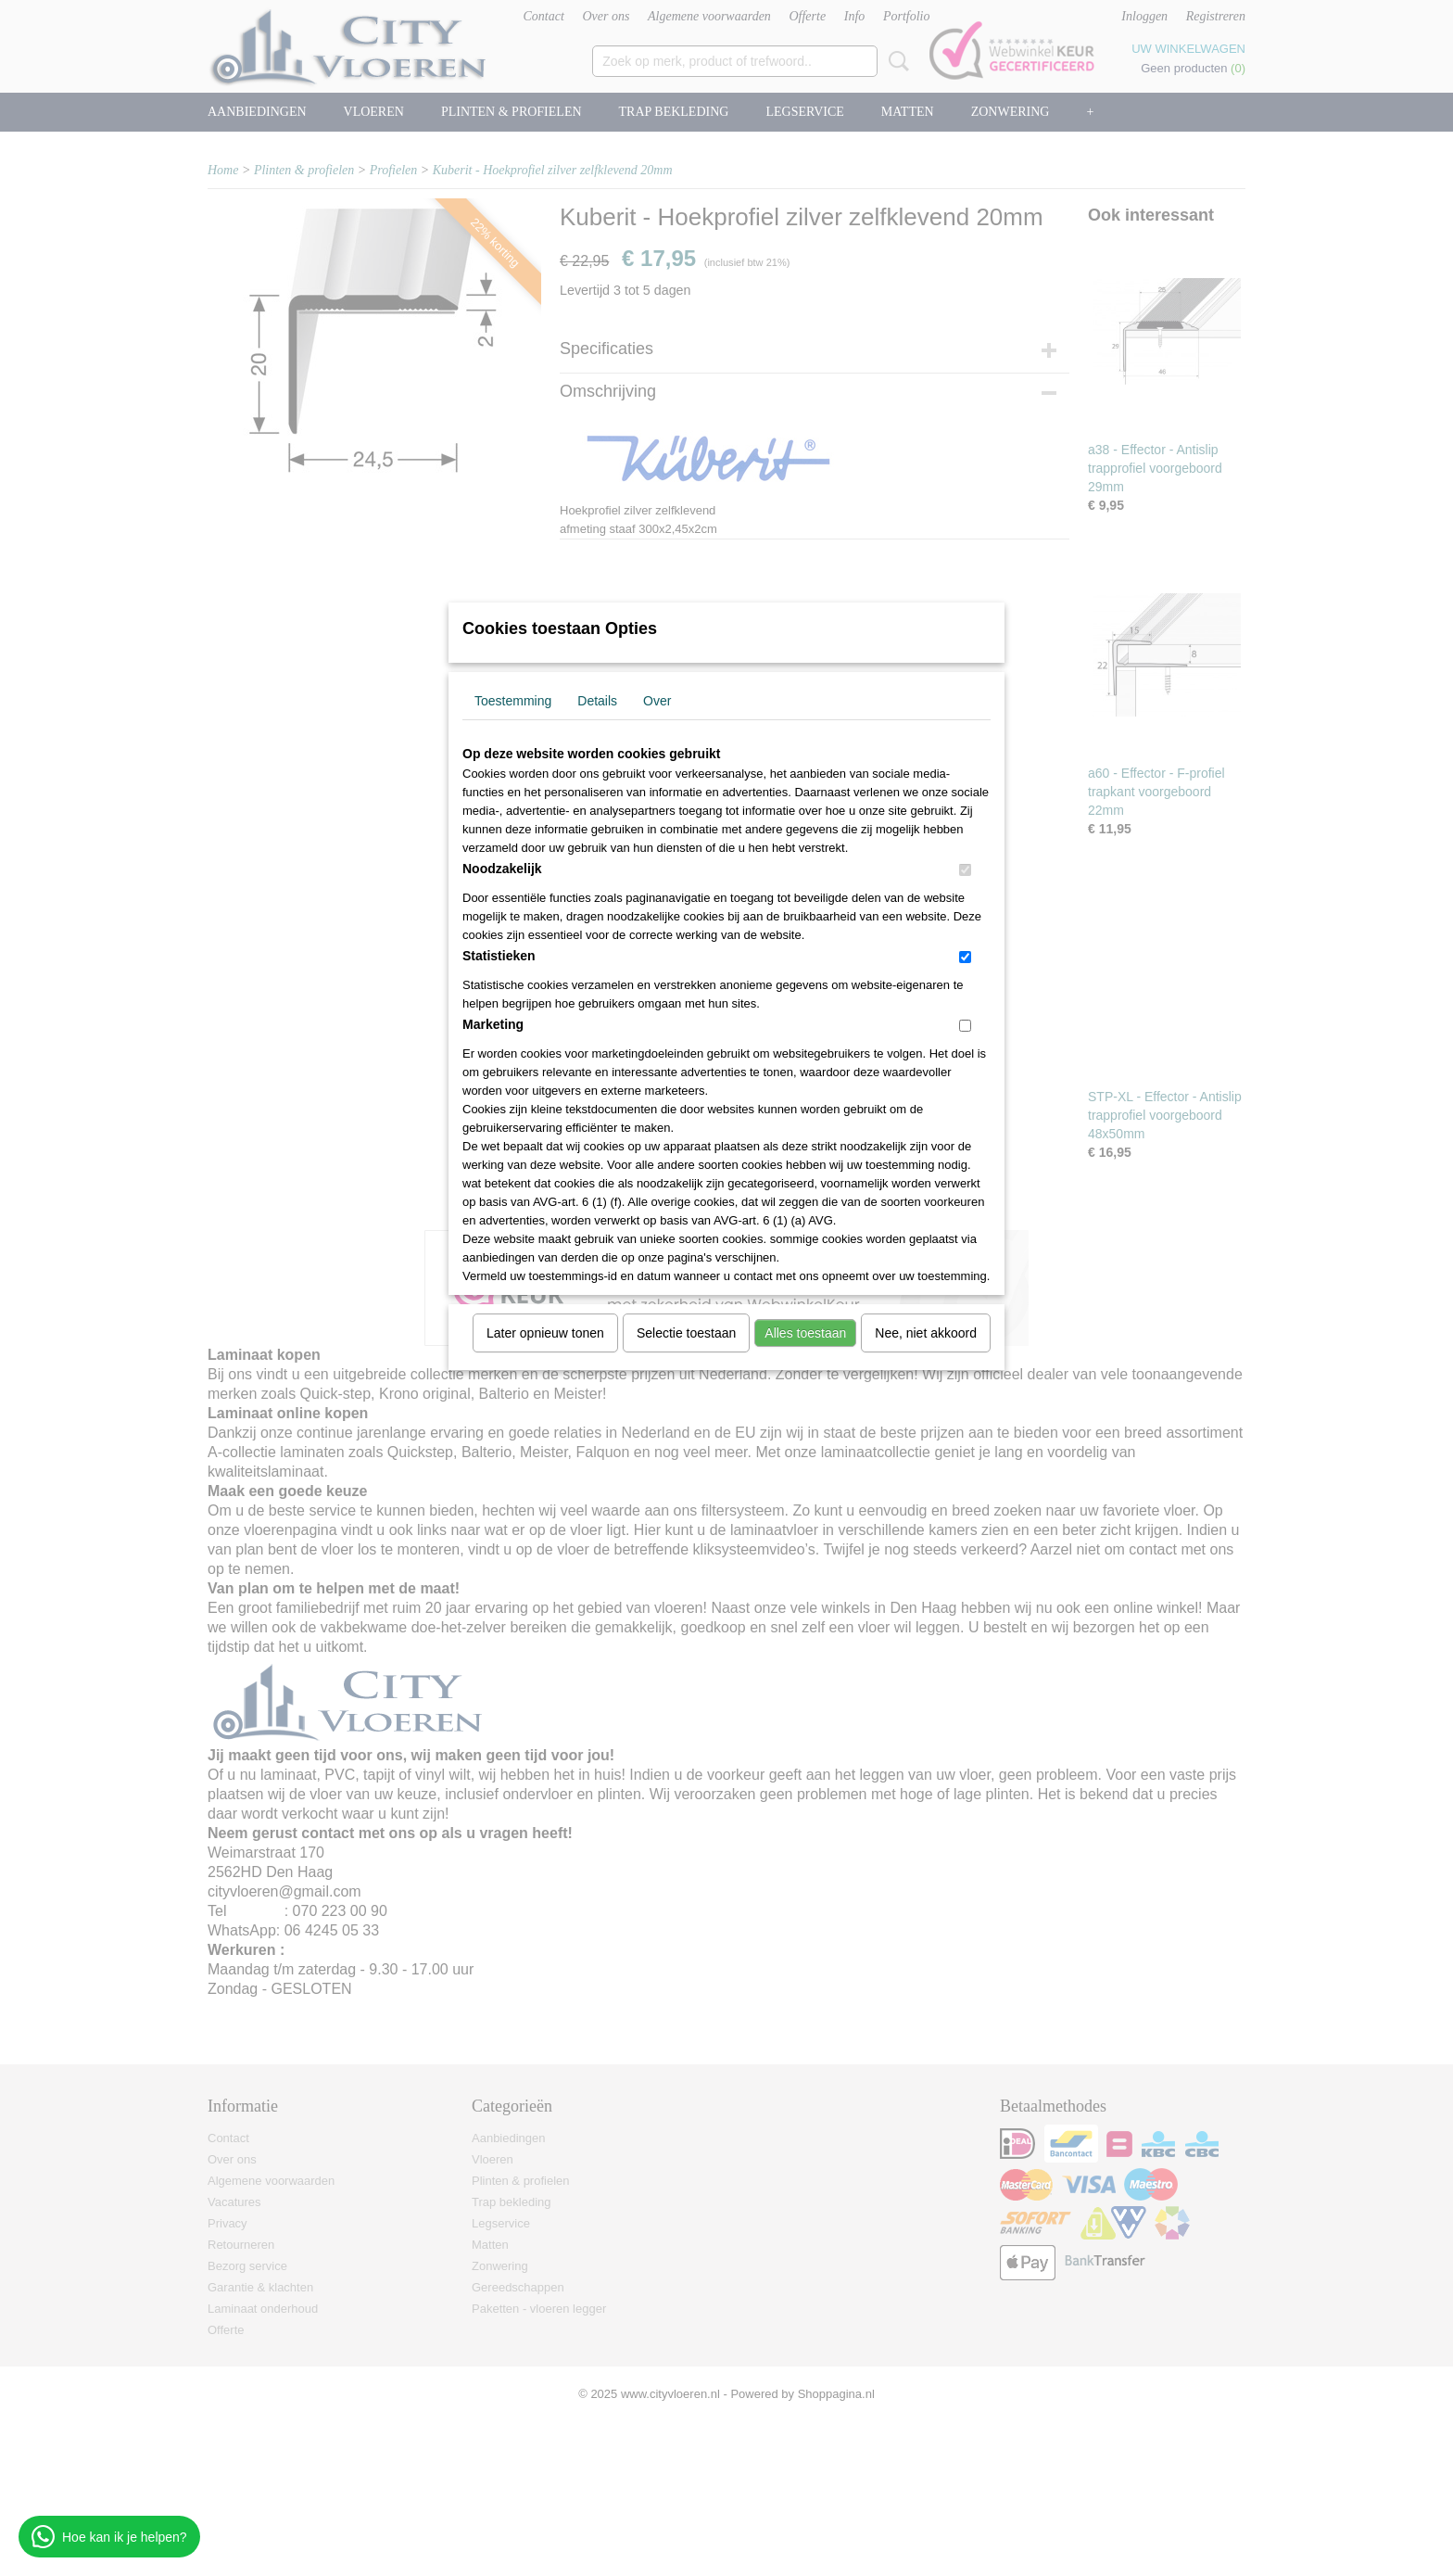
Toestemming (512, 700)
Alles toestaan (805, 1333)
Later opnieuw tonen (545, 1333)
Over (657, 700)
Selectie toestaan (686, 1333)
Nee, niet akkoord (926, 1333)
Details (597, 700)
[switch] (965, 870)
